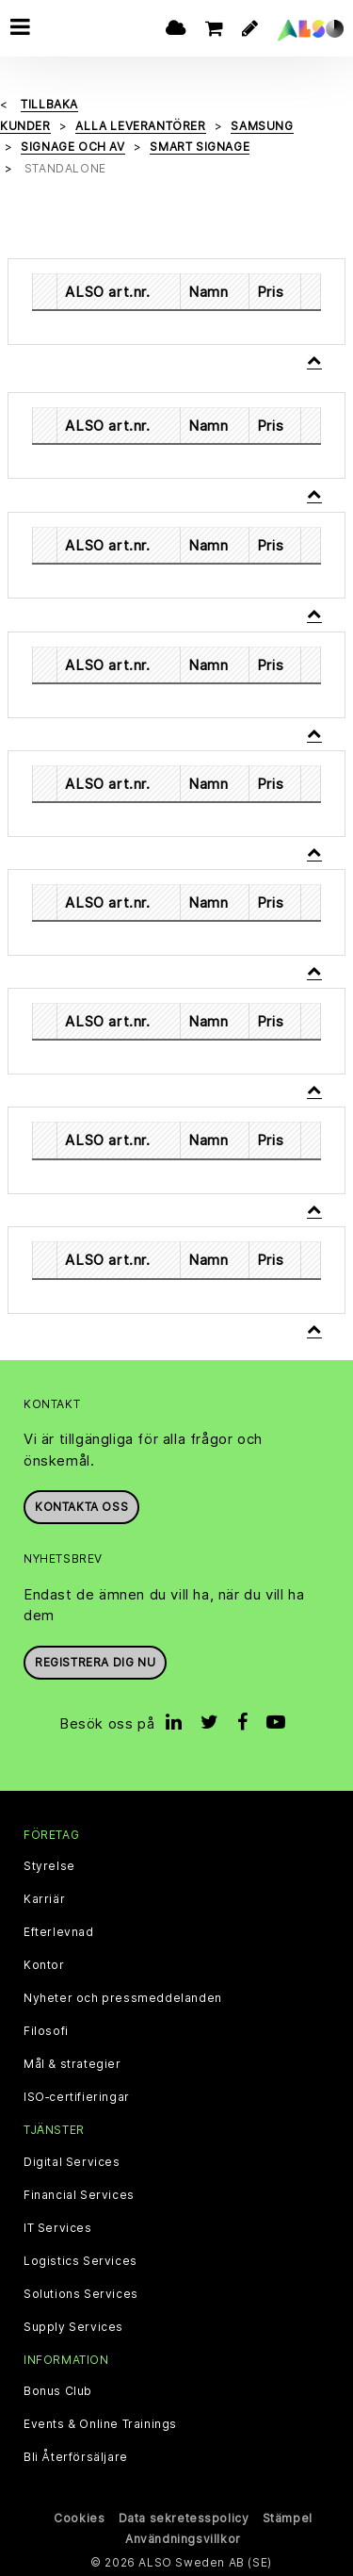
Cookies (79, 2518)
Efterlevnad (59, 1932)
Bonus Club (58, 2391)
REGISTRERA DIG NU (95, 1662)
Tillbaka (49, 104)
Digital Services (72, 2162)
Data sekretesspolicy (184, 2518)
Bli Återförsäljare (76, 2457)
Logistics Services (80, 2261)
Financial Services (79, 2195)
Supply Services (73, 2327)
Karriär (44, 1899)
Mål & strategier (72, 2064)
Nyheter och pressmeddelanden (123, 1998)
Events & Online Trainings (100, 2424)
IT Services (58, 2228)
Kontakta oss (81, 1507)
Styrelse (49, 1866)
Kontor (44, 1965)
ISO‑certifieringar (77, 2097)
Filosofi (46, 2031)
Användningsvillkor (183, 2539)
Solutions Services (81, 2294)
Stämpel (288, 2518)
